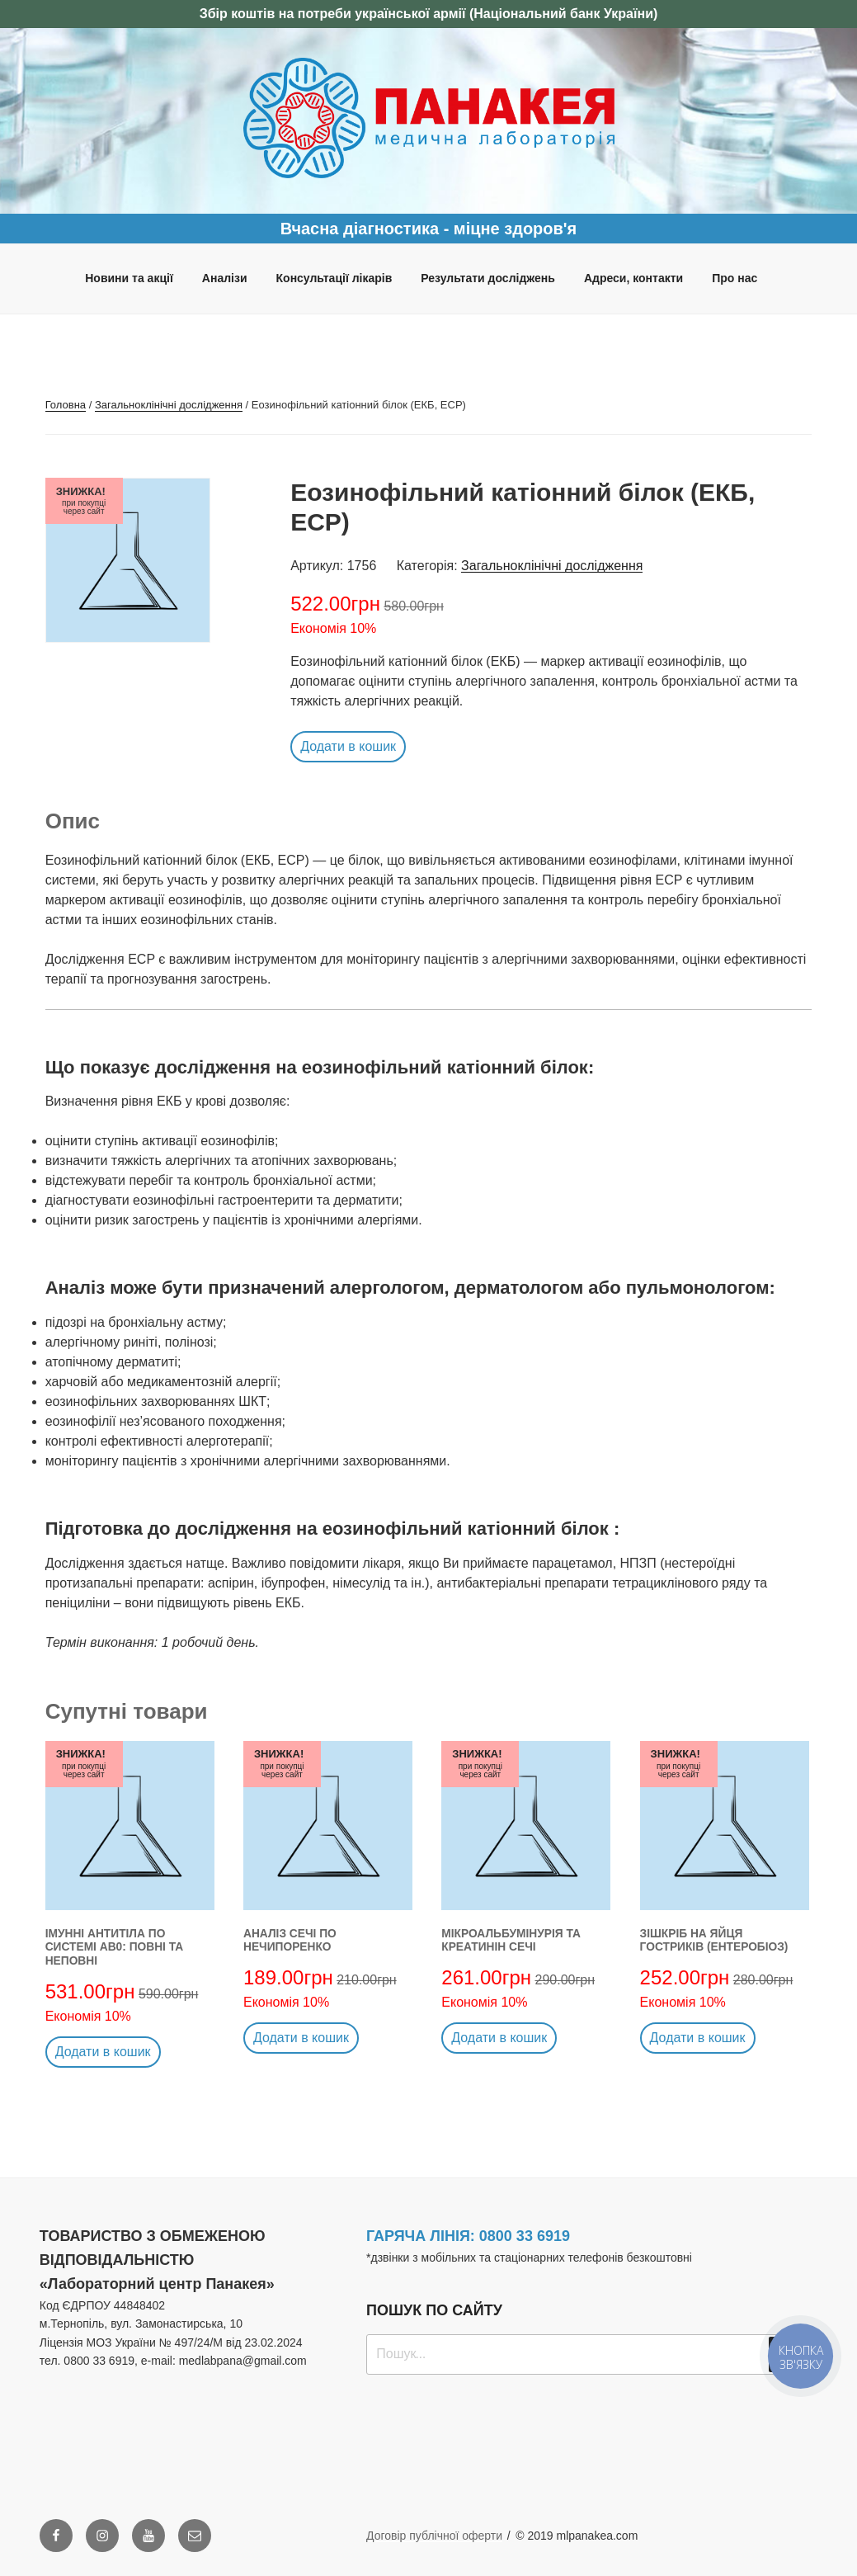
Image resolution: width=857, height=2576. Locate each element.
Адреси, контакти (633, 278)
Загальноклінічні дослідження (169, 405)
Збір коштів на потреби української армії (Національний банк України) (429, 14)
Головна (65, 405)
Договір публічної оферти (434, 2535)
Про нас (734, 278)
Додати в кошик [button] (348, 746)
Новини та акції (129, 278)
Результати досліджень (488, 278)
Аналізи (224, 278)
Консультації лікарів (334, 278)
